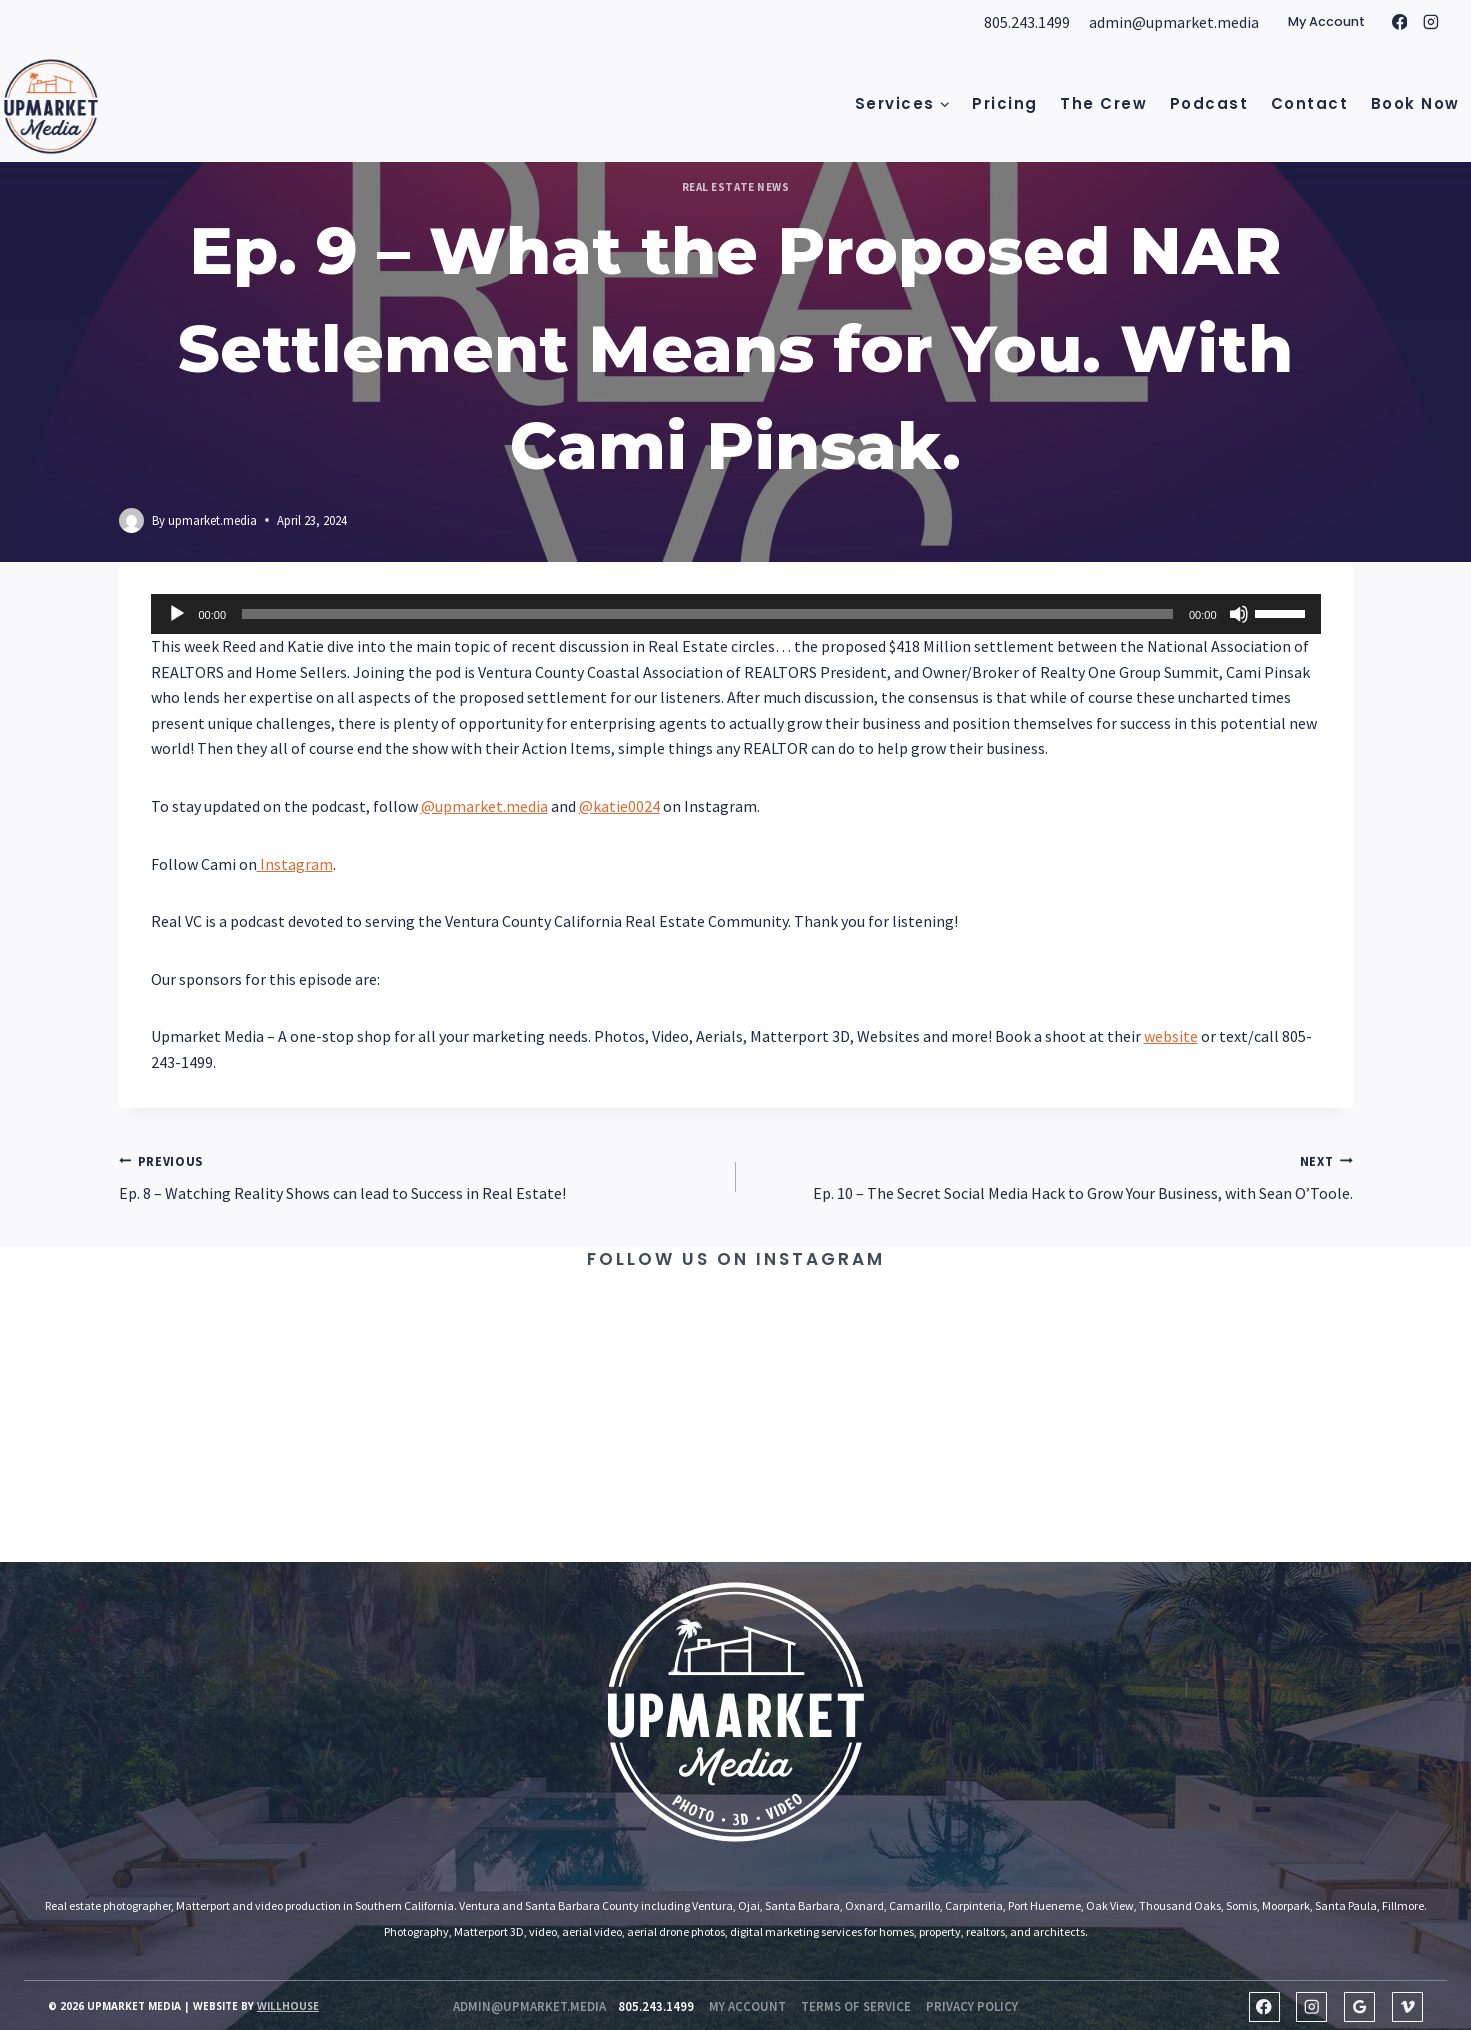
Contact (1310, 103)
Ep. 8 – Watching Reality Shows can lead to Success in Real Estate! (419, 1176)
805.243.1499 (1027, 22)
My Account (1326, 21)
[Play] (177, 614)
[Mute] (1239, 614)
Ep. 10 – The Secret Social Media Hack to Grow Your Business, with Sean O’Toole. (1052, 1176)
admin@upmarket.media (1174, 22)
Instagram (295, 864)
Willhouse (288, 2006)
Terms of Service (856, 2006)
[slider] (707, 614)
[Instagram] (1431, 23)
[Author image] (131, 520)
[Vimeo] (1407, 2007)
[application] (736, 614)
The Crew (1103, 103)
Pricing (1005, 103)
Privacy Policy (972, 2006)
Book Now (1415, 103)
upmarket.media (212, 520)
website (1171, 1036)
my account (747, 2006)
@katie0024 (619, 806)
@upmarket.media (484, 806)
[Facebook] (1400, 23)
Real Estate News (736, 187)
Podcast (1209, 103)
